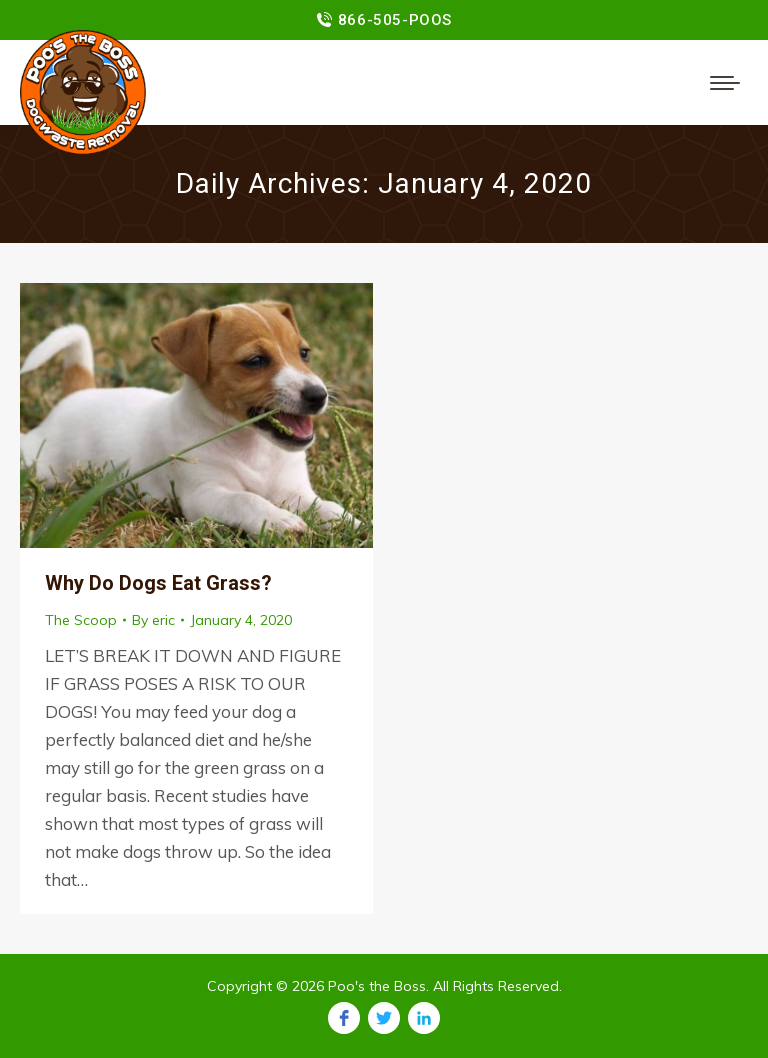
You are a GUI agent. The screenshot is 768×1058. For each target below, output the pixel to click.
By (153, 620)
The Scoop (81, 620)
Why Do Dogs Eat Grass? (158, 583)
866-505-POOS (395, 20)
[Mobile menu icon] (725, 83)
